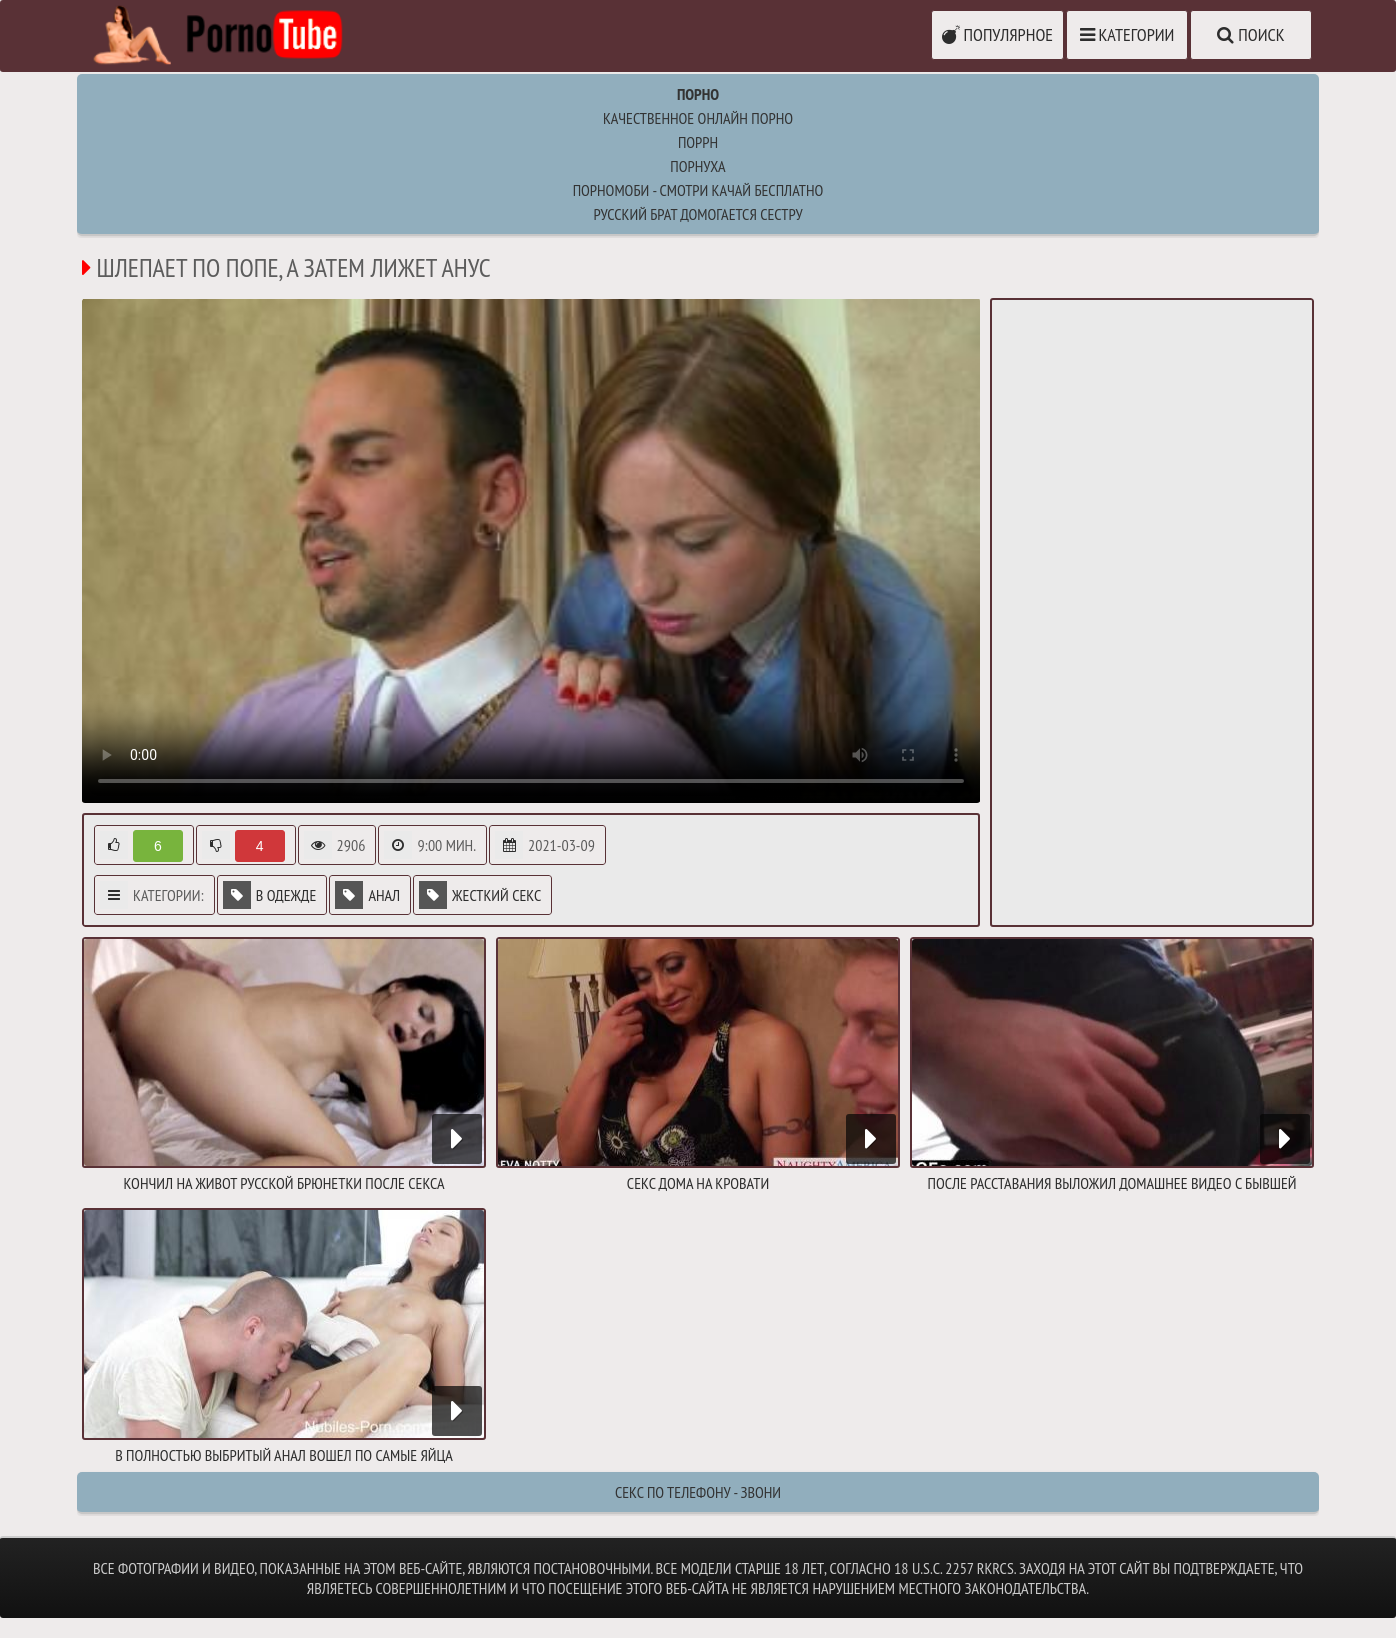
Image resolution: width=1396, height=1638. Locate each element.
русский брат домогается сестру (697, 214)
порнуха (697, 166)
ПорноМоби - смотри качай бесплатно (698, 190)
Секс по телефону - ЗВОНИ (698, 1492)
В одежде (270, 895)
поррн (698, 142)
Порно (698, 94)
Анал (367, 895)
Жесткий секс (480, 895)
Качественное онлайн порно (698, 118)
